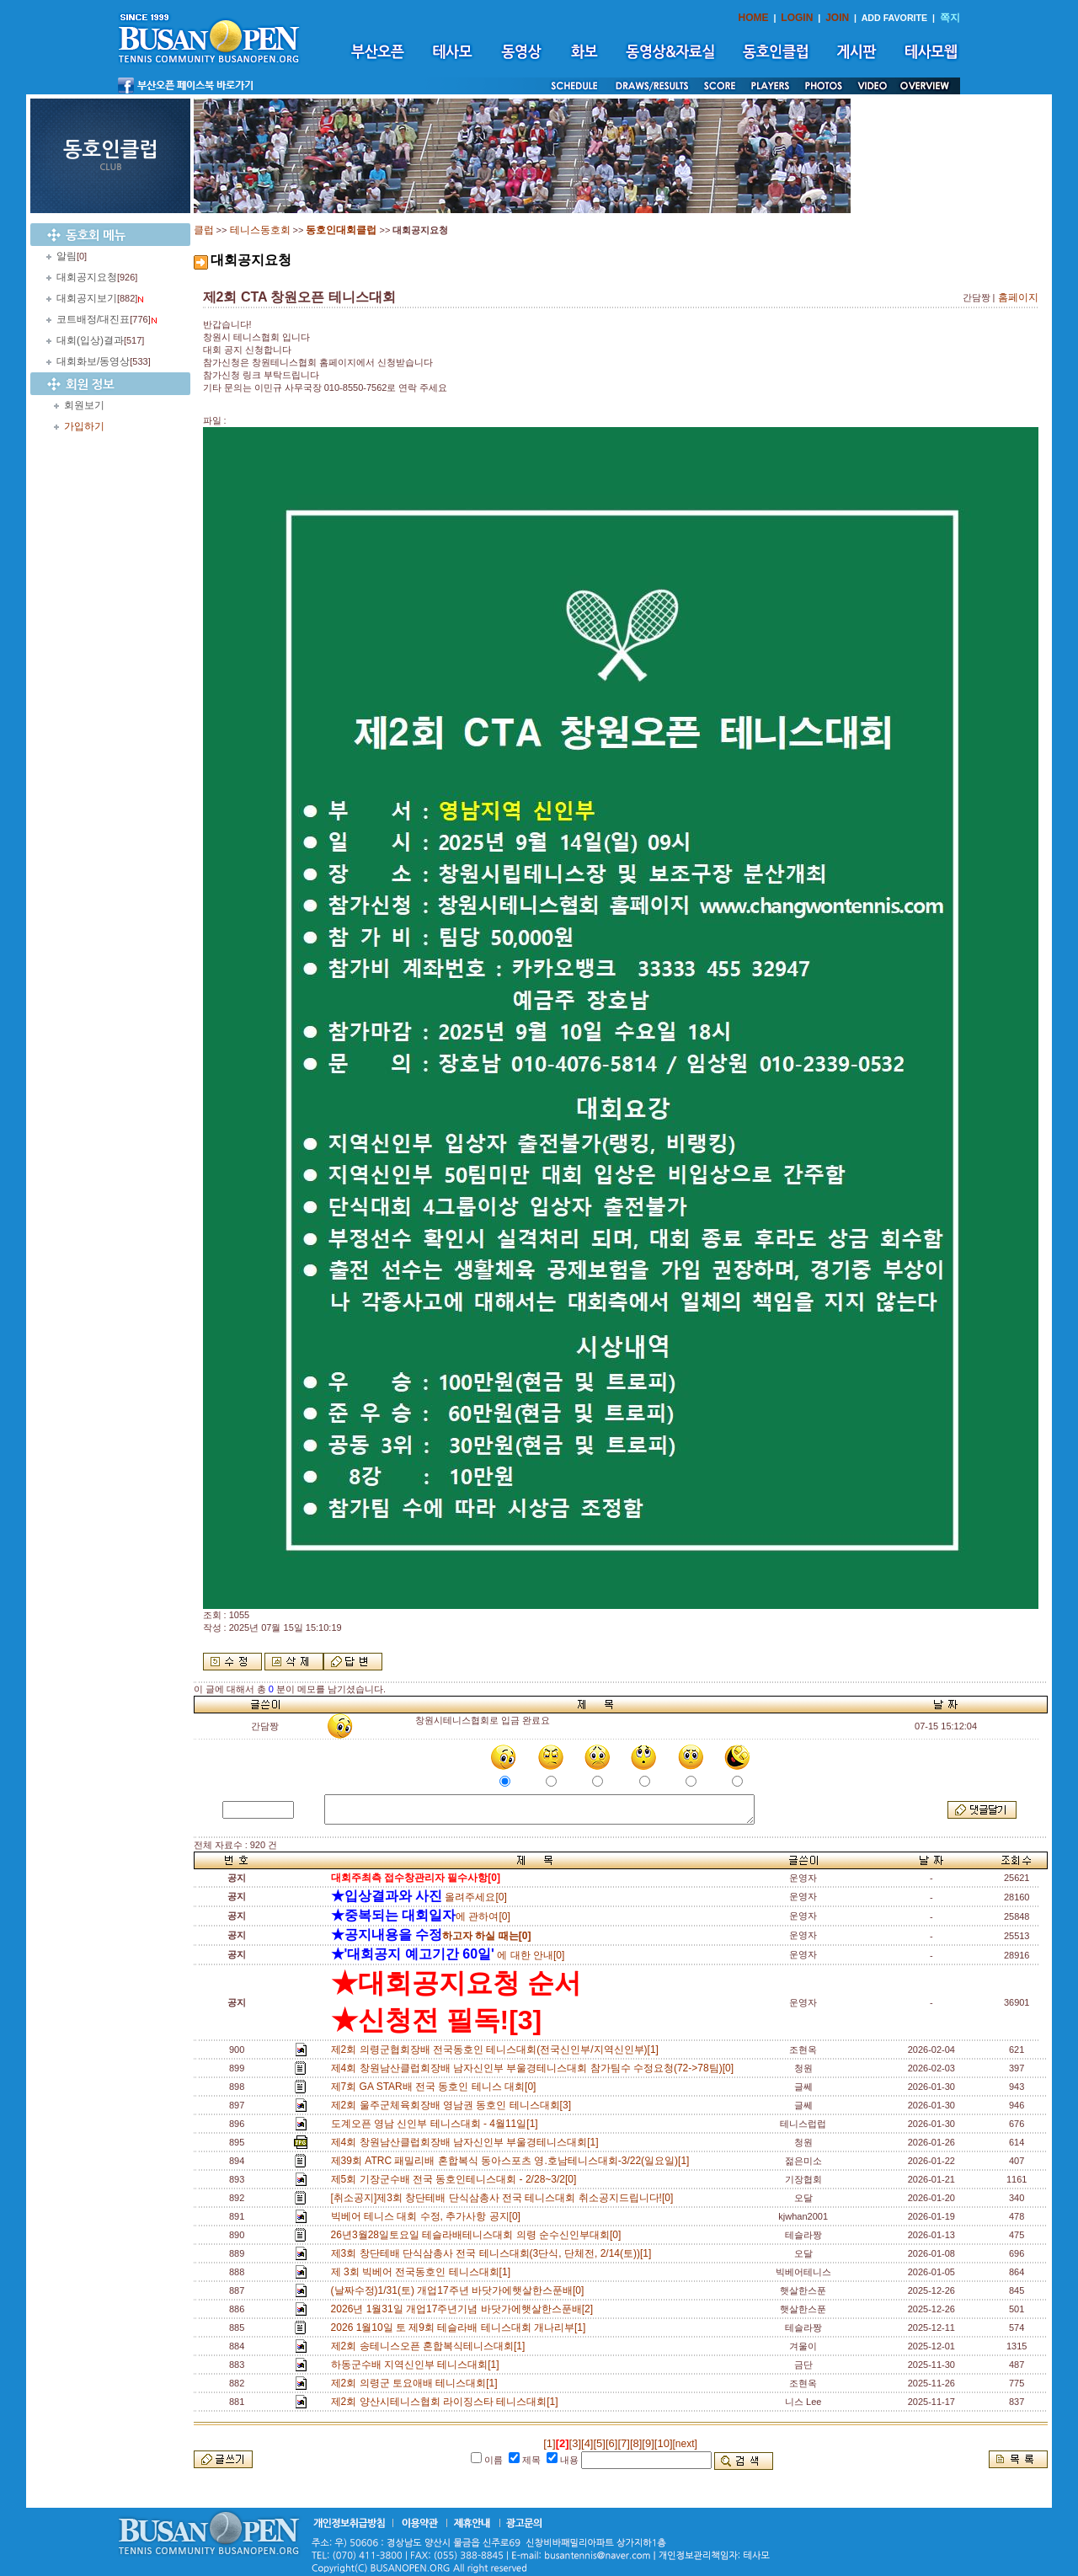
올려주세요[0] (419, 1897)
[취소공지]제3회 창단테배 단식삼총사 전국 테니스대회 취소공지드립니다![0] (505, 2198)
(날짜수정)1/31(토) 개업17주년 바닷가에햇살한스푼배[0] (460, 2290)
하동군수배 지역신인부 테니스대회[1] (418, 2364)
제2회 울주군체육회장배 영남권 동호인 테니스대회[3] (454, 2105)
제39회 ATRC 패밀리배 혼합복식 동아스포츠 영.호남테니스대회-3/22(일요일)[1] (513, 2161)
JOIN (837, 18)
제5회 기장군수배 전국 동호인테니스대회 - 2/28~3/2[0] (456, 2179)
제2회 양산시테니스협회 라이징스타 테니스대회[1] (447, 2402)
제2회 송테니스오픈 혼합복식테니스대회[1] (431, 2346)
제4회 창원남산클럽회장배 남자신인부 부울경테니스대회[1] (468, 2142)
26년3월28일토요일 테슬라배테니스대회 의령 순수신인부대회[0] (479, 2235)
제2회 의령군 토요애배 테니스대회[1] (417, 2383)
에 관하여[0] (420, 1916)
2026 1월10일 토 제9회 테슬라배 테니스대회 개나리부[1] (461, 2327)
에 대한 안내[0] (448, 1955)
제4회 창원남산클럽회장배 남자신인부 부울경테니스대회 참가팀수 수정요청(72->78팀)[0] (535, 2068)
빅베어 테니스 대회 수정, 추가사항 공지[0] (428, 2216)
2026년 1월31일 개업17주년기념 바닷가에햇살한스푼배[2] (465, 2309)
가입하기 (84, 426)
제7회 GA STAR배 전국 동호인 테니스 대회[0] (436, 2086)
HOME (754, 18)
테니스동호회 (260, 230)
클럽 (204, 230)
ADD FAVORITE (895, 18)
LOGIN (797, 18)
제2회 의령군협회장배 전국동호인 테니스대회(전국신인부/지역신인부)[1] (497, 2049)
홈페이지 (1018, 297)
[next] (685, 2444)
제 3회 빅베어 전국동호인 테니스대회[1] (423, 2272)
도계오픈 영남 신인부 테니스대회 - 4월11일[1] (437, 2124)
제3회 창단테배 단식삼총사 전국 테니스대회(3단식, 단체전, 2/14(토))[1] (494, 2253)
